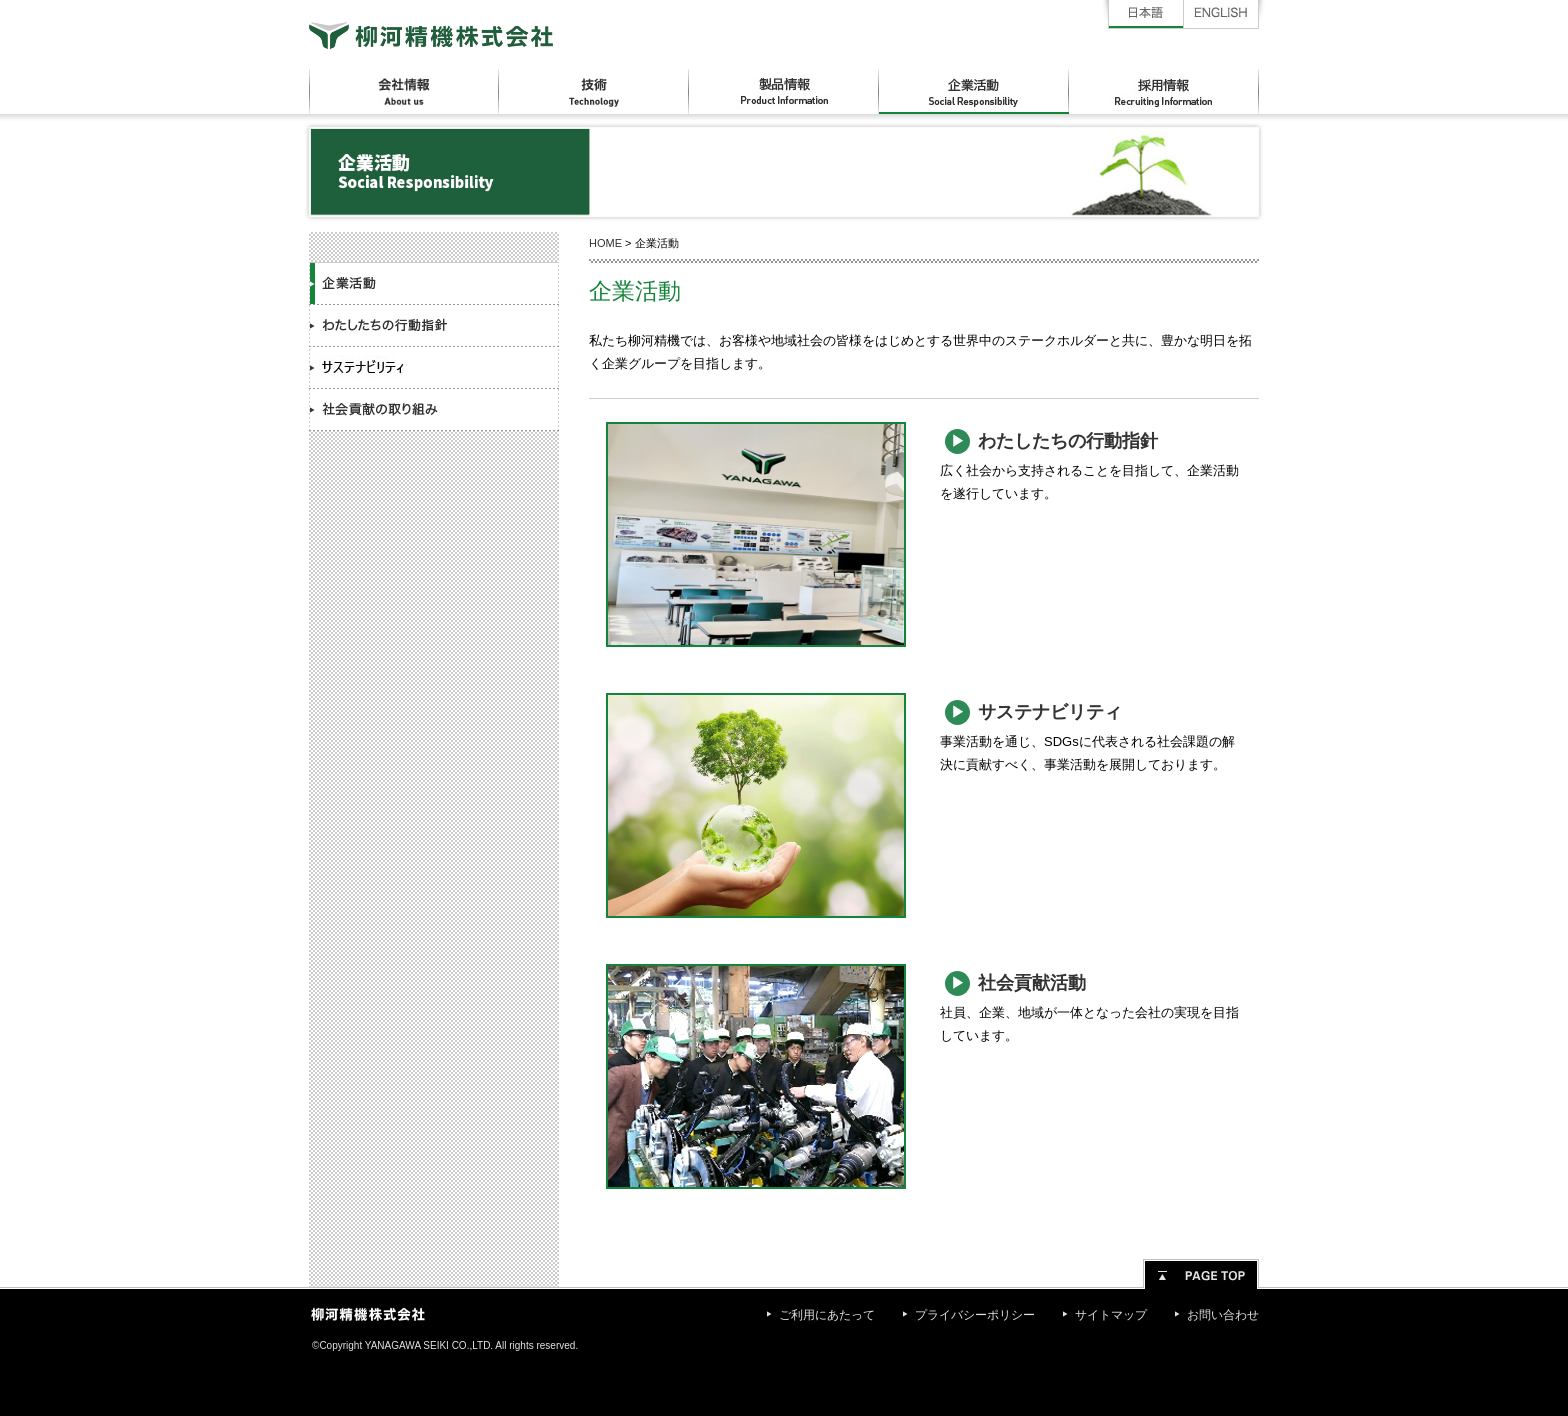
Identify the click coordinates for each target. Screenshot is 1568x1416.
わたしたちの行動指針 (434, 326)
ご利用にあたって (827, 1315)
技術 (594, 91)
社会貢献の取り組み (434, 410)
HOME (605, 243)
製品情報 (784, 91)
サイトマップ (1111, 1315)
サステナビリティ (434, 368)
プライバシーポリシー (975, 1315)
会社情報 (404, 91)
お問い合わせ (1223, 1315)
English (1221, 14)
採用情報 (1164, 91)
